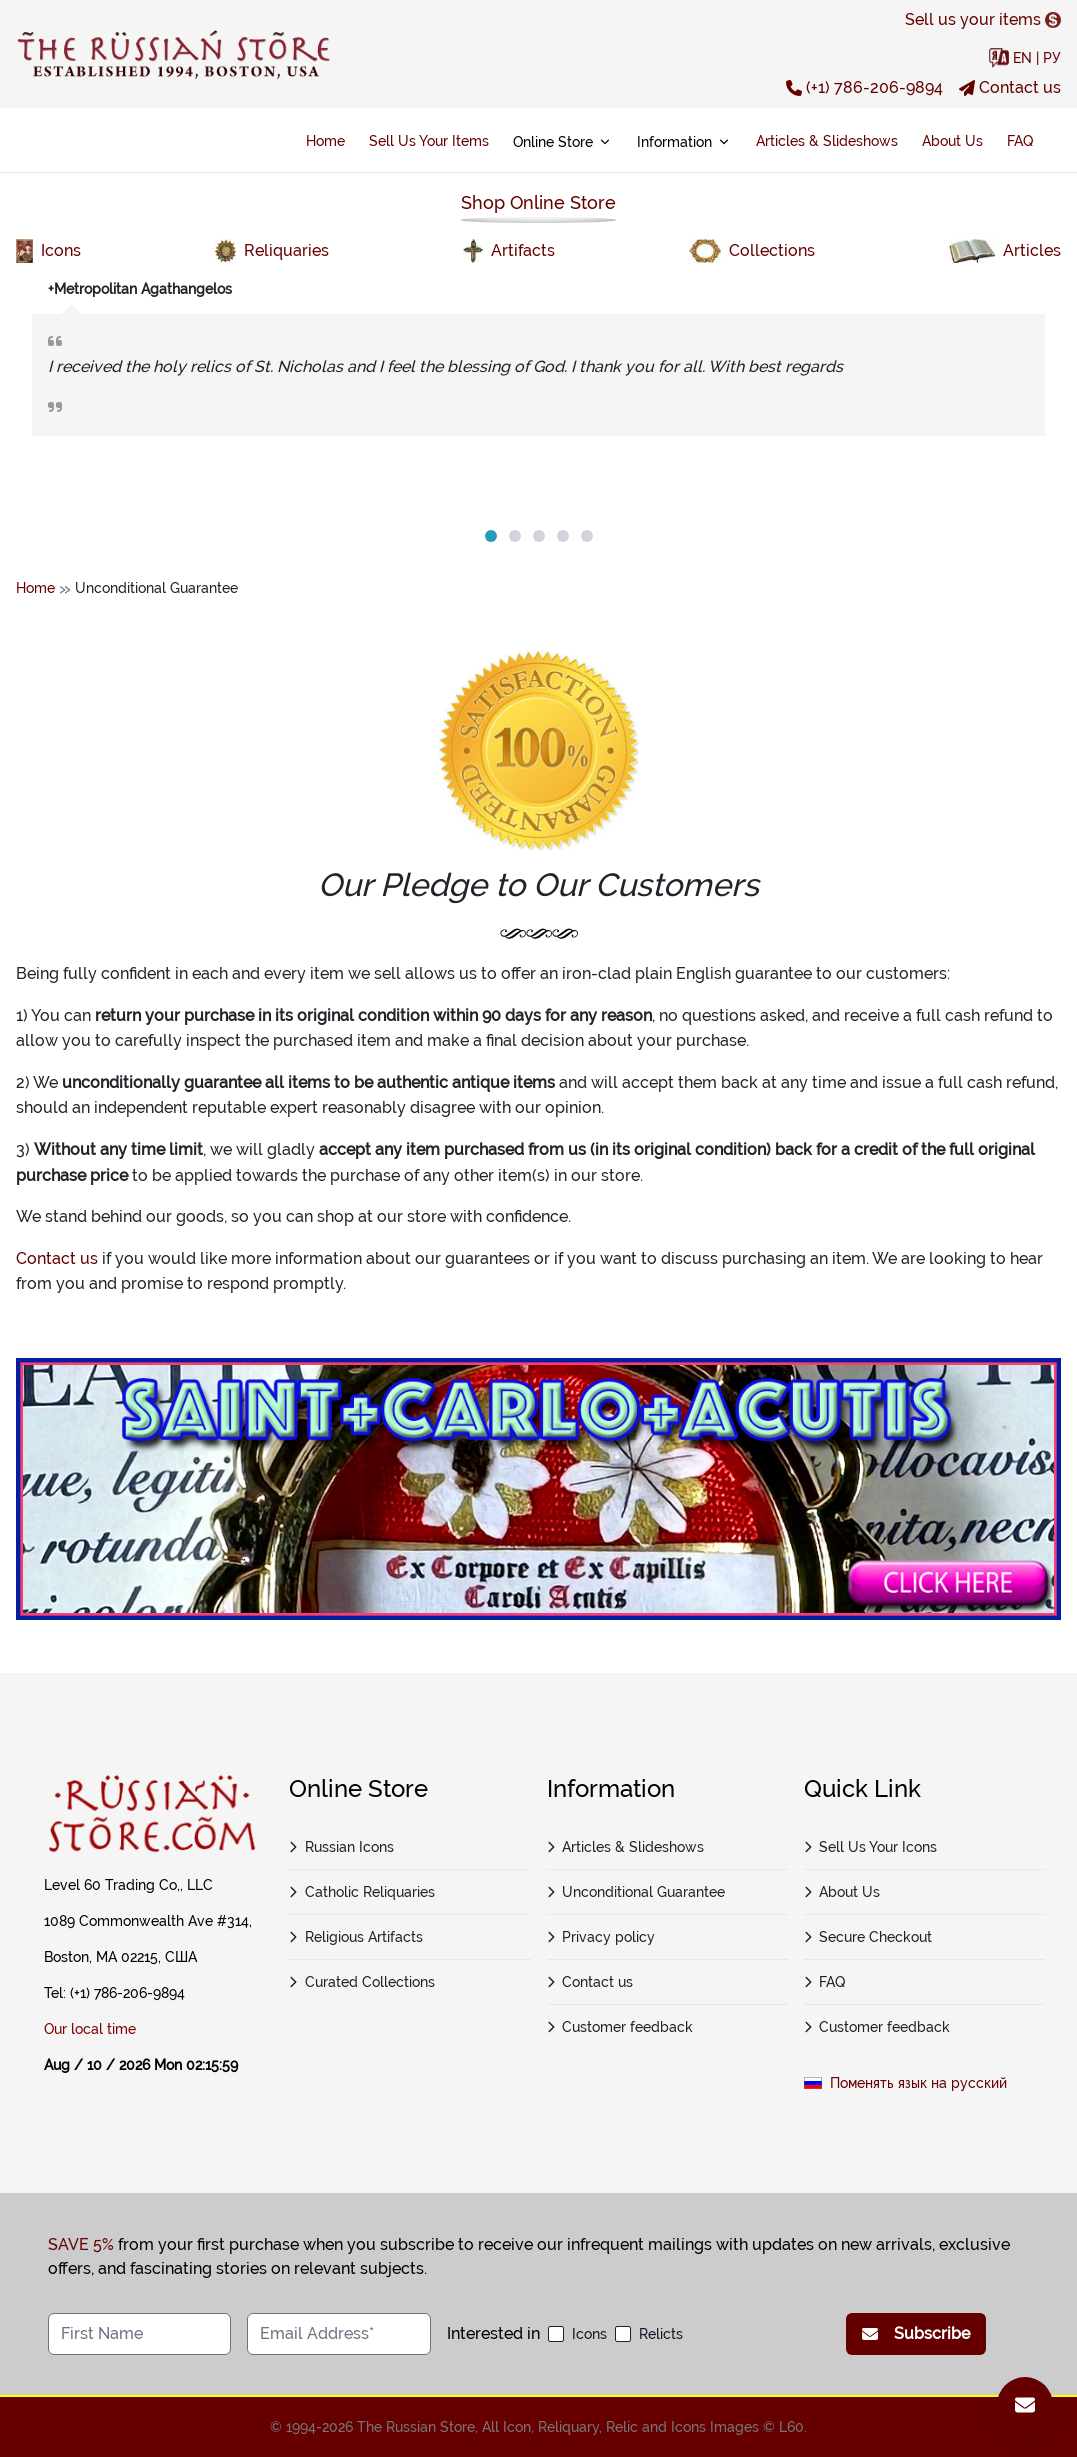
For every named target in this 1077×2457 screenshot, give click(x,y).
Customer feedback (620, 2027)
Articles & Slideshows (827, 141)
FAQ (1020, 141)
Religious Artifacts (356, 1937)
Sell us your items (983, 19)
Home (325, 141)
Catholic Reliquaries (362, 1892)
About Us (952, 141)
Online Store (563, 142)
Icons (589, 2334)
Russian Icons (341, 1847)
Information (684, 142)
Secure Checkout (868, 1937)
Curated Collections (362, 1982)
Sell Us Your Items (429, 141)
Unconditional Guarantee (636, 1892)
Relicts (661, 2334)
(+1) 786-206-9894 (864, 87)
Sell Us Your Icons (871, 1847)
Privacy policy (601, 1937)
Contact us (1010, 87)
